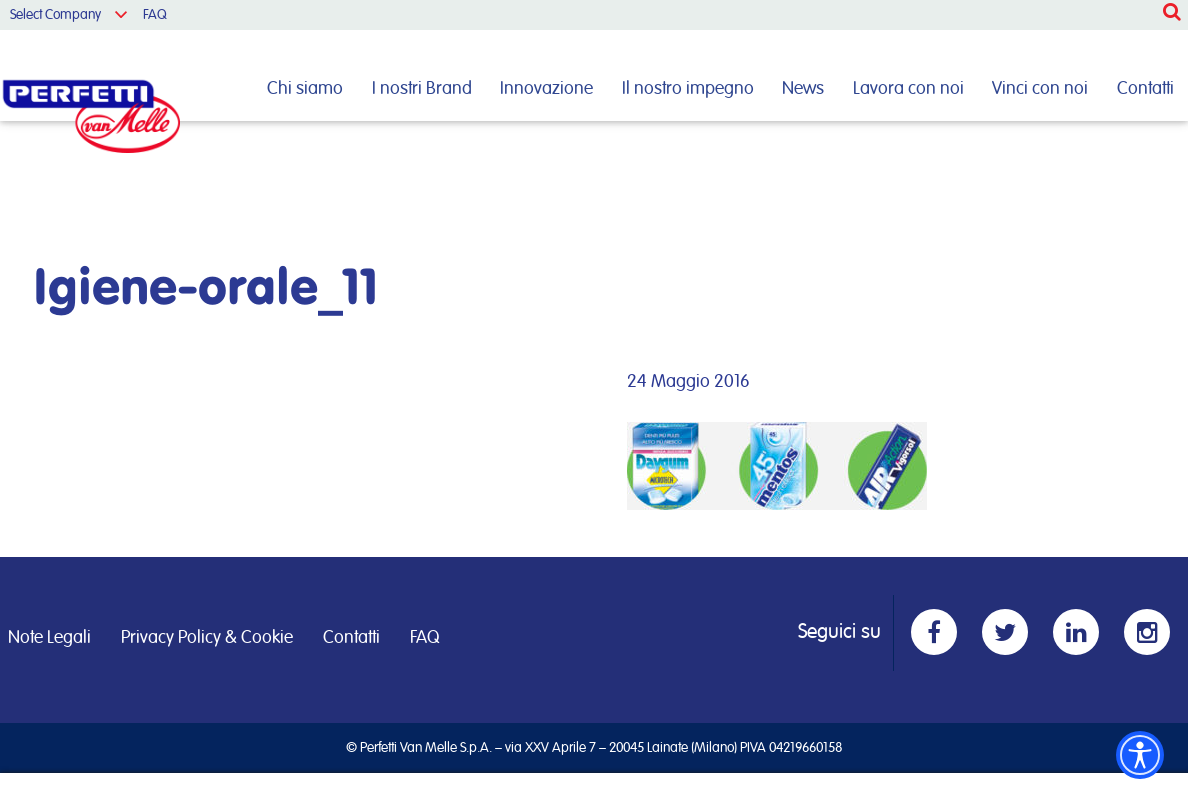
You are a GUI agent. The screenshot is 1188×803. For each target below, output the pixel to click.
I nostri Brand (422, 89)
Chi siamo (305, 89)
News (803, 89)
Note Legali (49, 638)
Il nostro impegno (688, 89)
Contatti (1145, 89)
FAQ (155, 15)
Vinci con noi (1040, 89)
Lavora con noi (908, 89)
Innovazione (546, 89)
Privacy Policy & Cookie (207, 638)
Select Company (55, 15)
